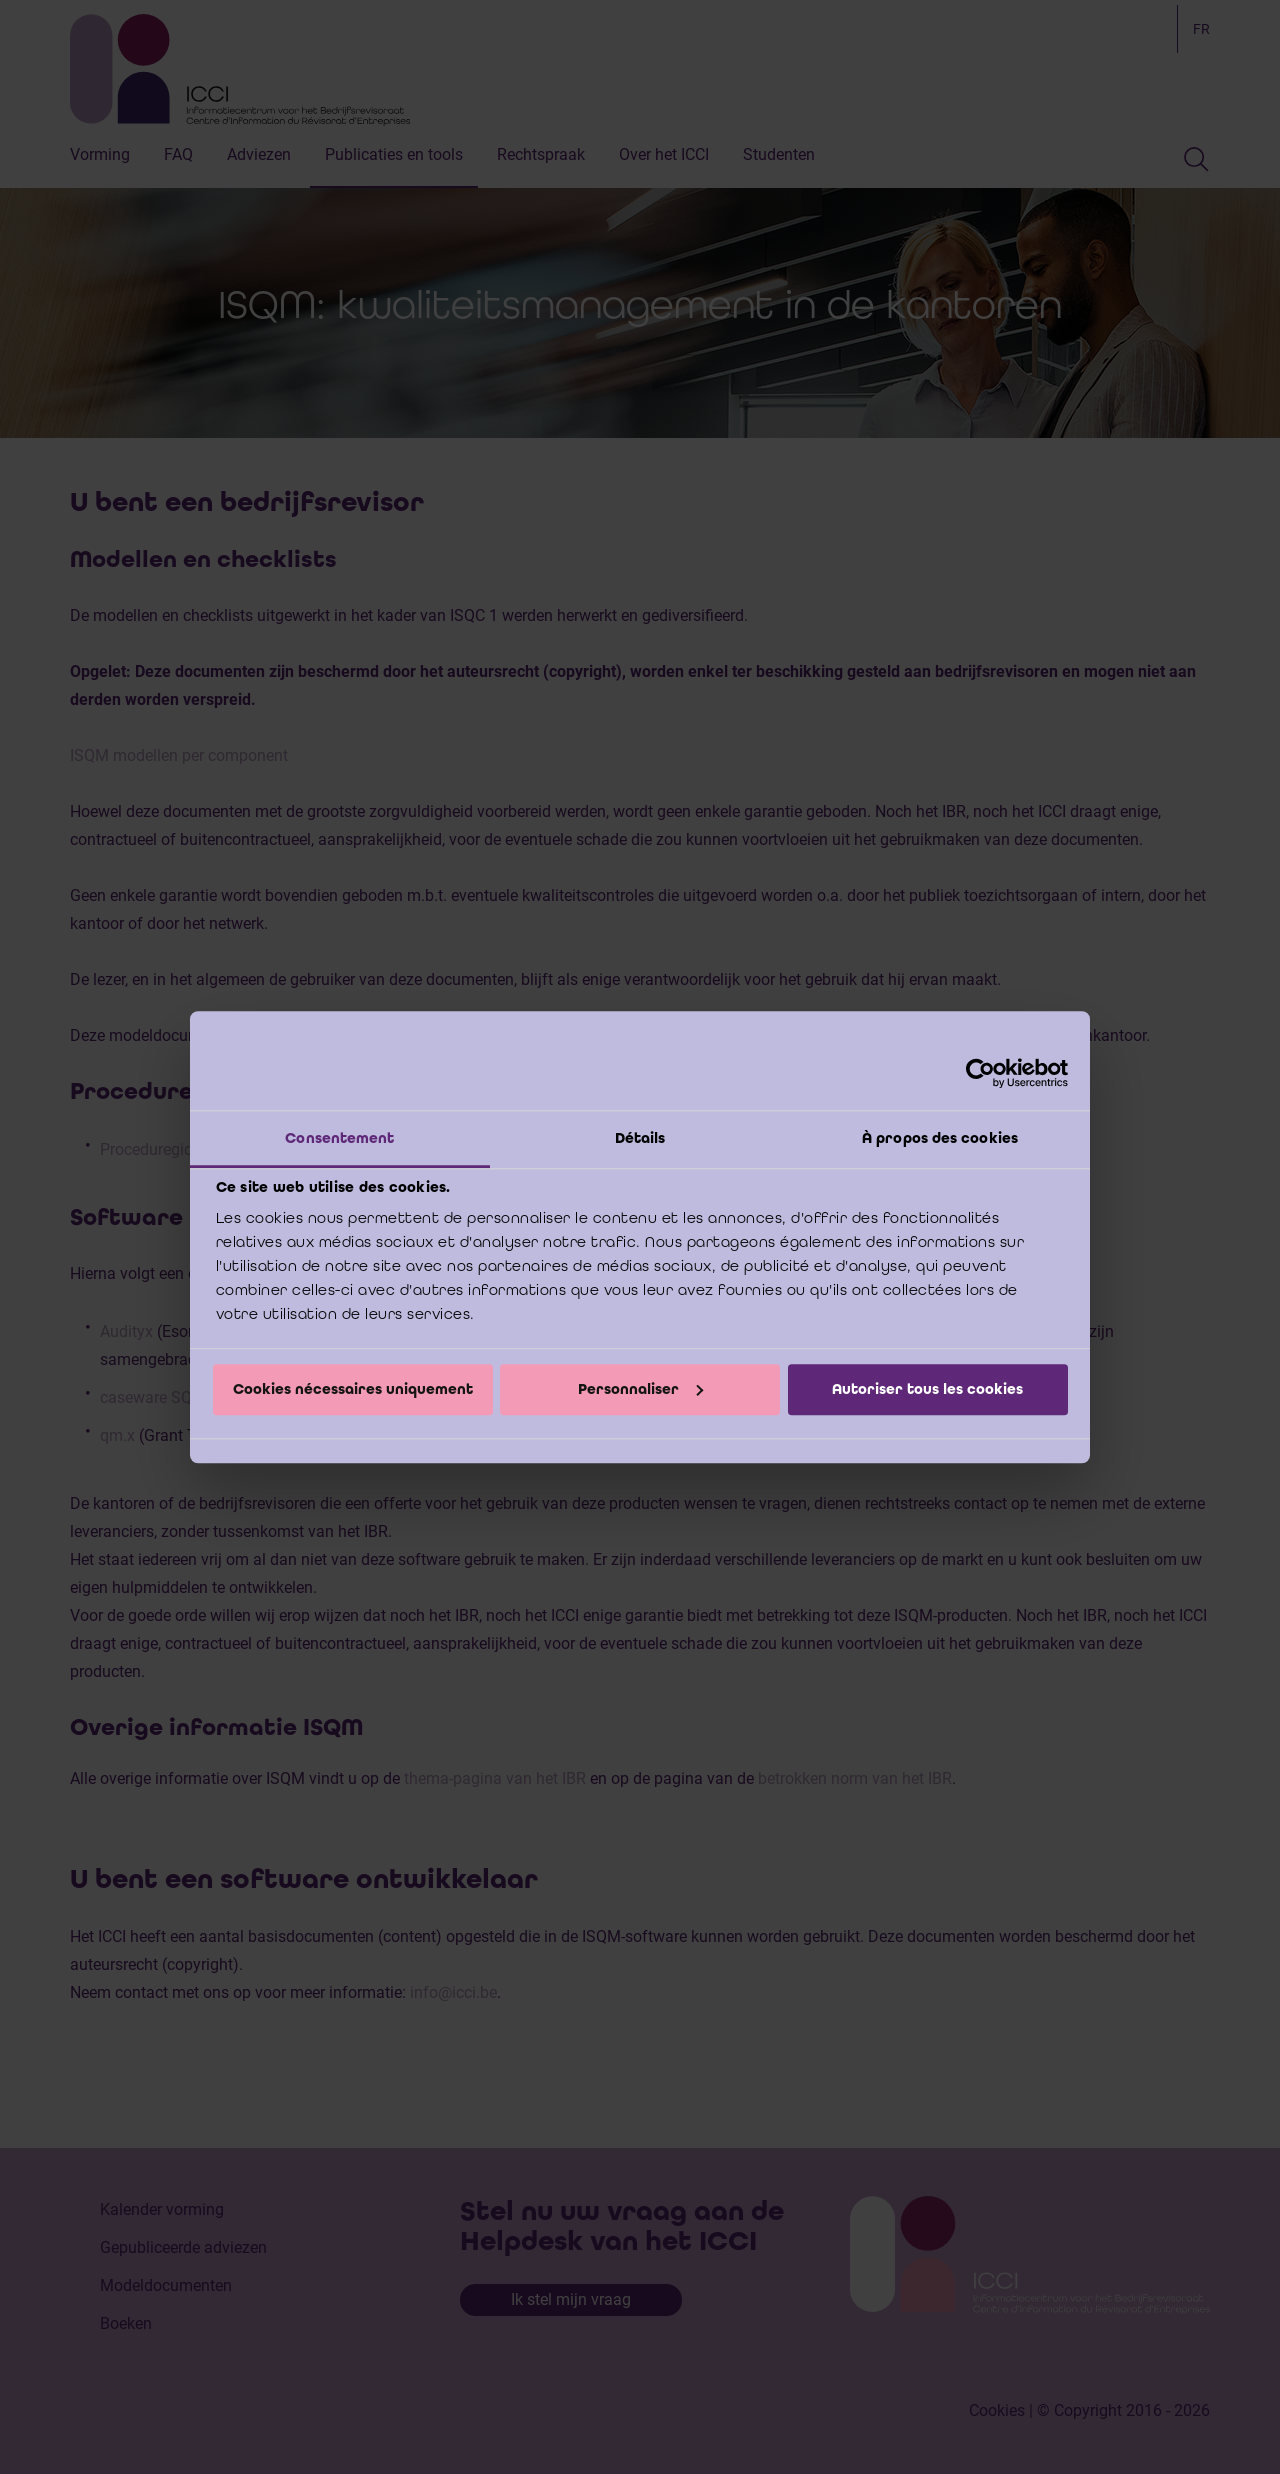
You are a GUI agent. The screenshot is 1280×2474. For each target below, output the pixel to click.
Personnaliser (640, 1389)
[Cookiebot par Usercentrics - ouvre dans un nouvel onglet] (980, 1073)
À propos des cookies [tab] (940, 1138)
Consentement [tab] (339, 1138)
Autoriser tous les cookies (927, 1389)
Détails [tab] (640, 1138)
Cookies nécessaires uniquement (353, 1389)
